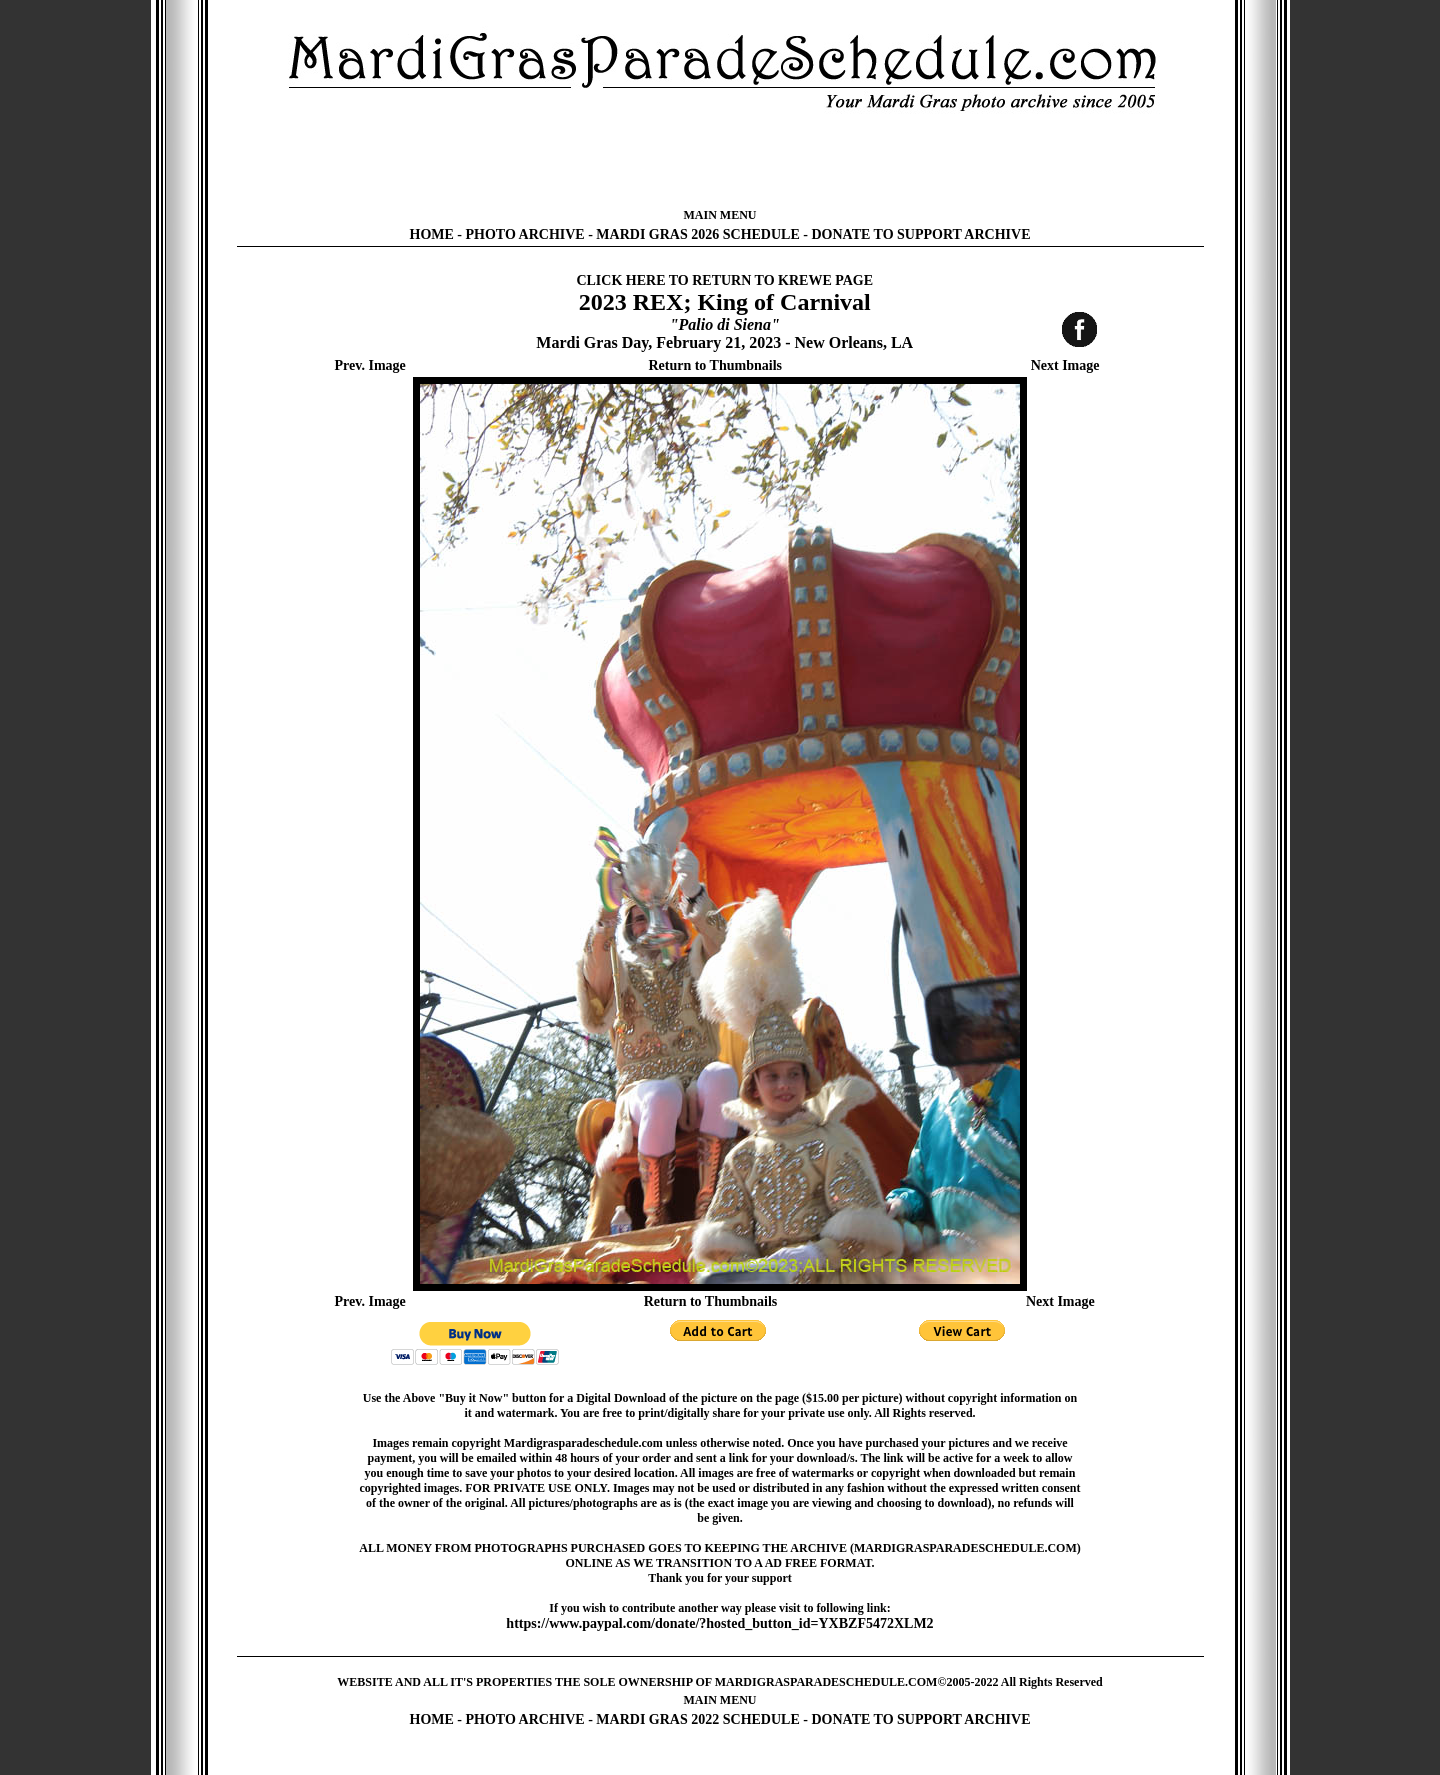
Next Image (1065, 365)
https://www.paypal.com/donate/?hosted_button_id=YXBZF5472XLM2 (719, 1623)
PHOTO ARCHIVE (525, 234)
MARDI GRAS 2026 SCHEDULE (697, 234)
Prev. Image (370, 365)
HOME (432, 234)
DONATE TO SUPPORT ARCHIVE (920, 234)
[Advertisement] (720, 160)
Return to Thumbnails (715, 365)
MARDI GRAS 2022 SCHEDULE (697, 1719)
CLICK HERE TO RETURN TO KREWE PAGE (724, 280)
